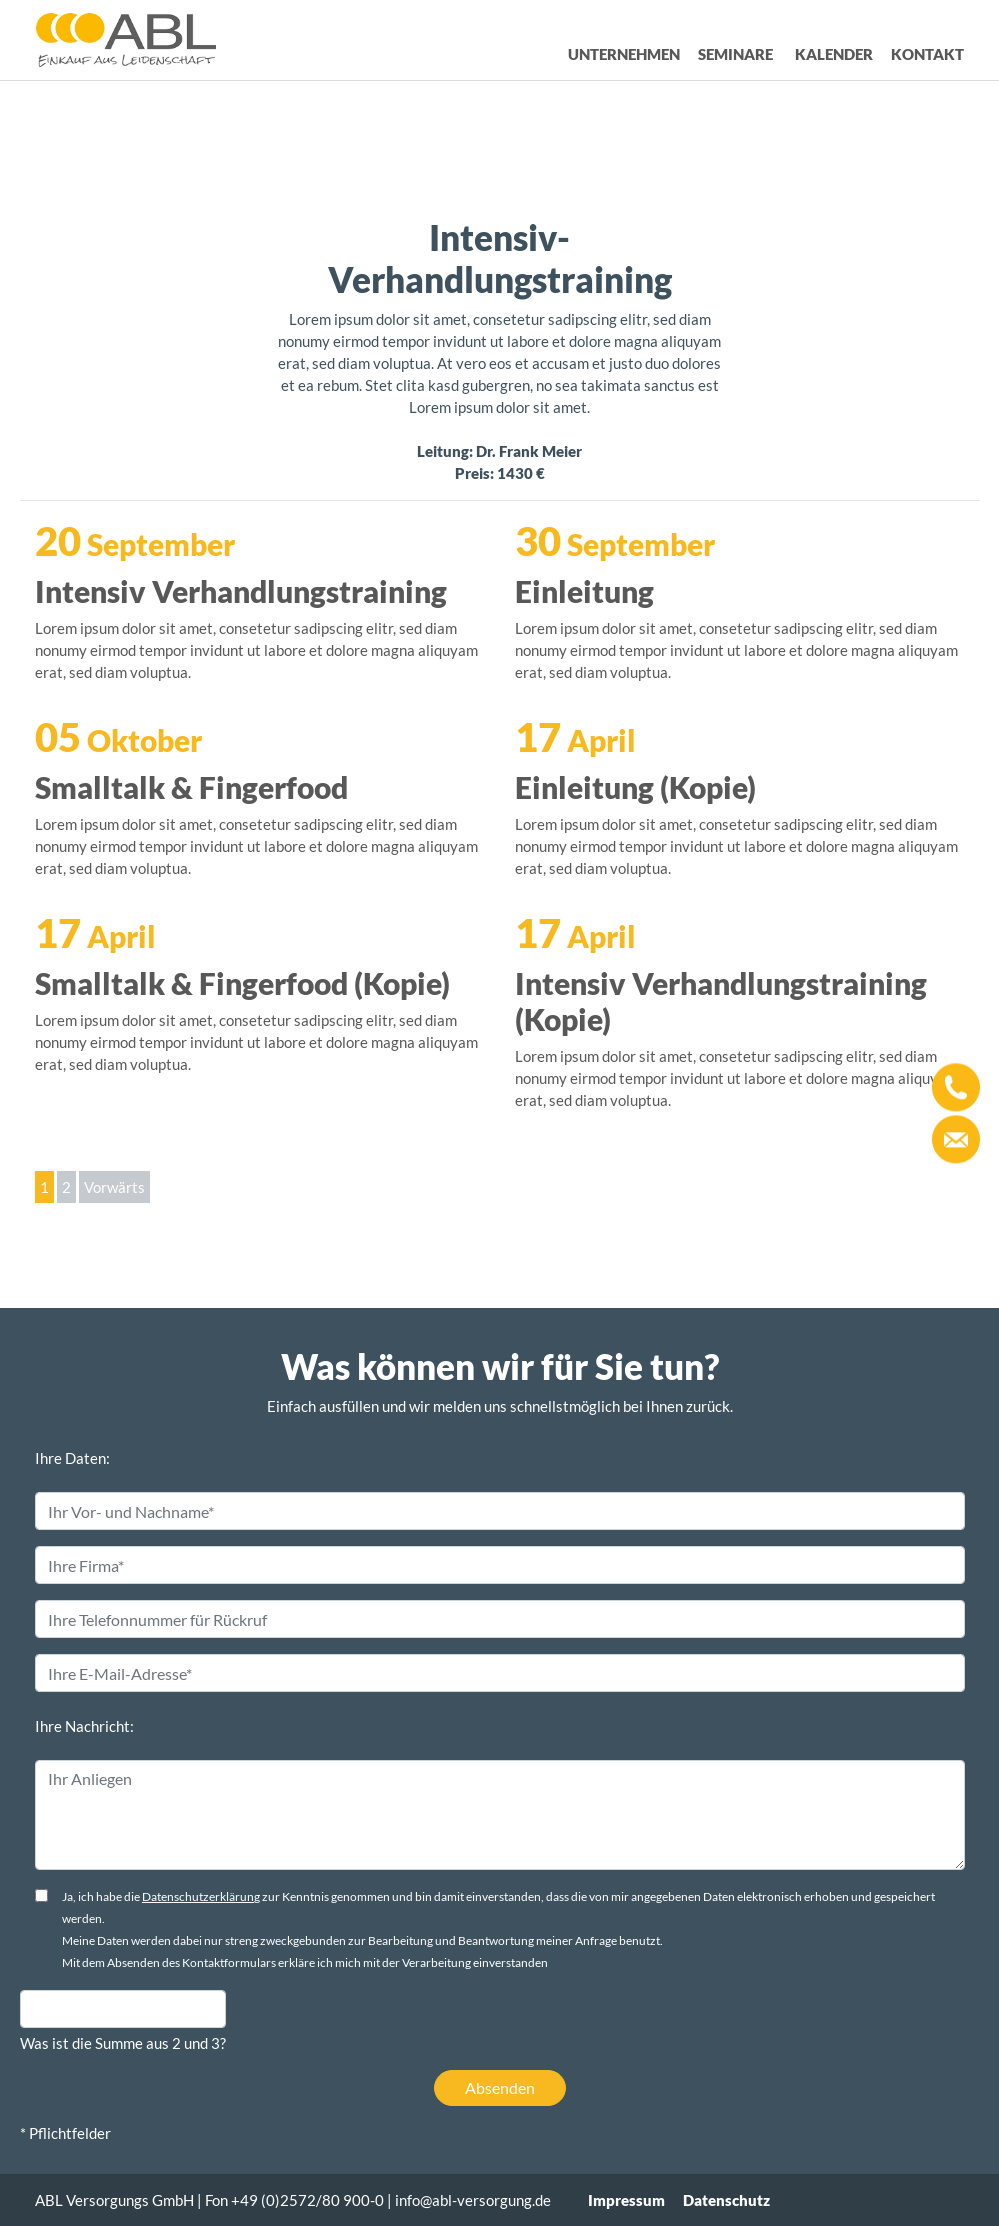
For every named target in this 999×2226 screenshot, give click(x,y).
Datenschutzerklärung (201, 1896)
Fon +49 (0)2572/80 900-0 (294, 2200)
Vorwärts (114, 1187)
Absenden (500, 2087)
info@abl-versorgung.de (473, 2200)
